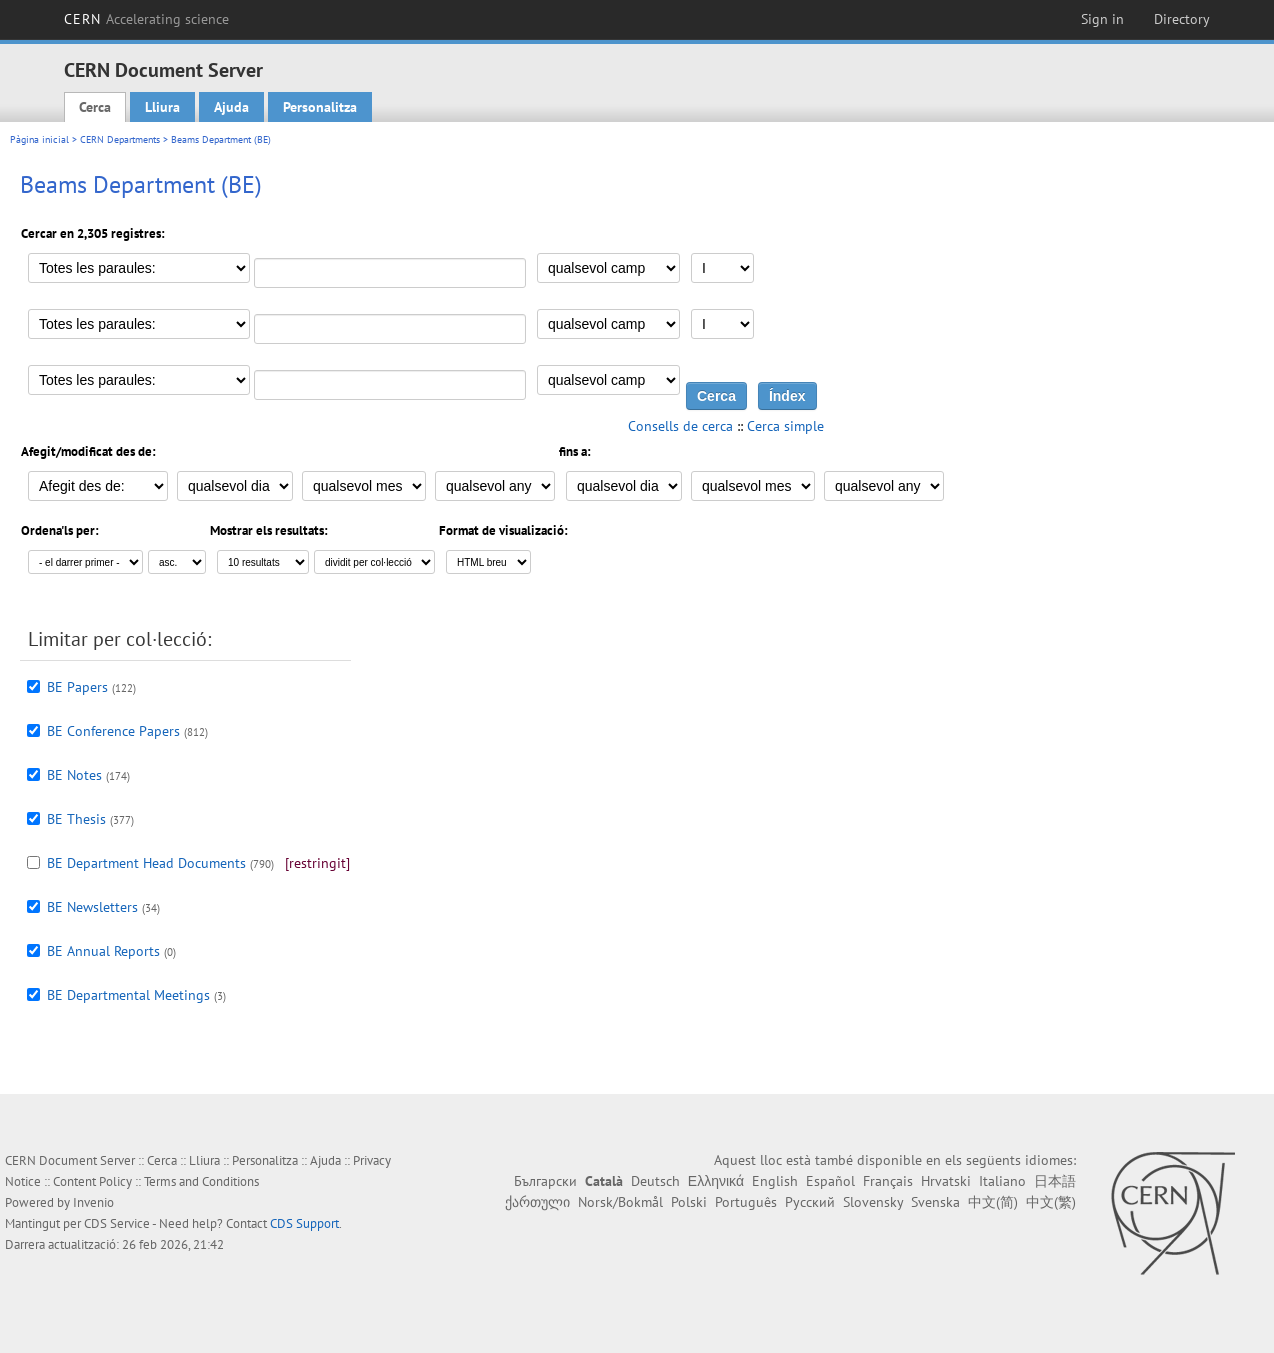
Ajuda (231, 107)
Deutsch (655, 1181)
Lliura (162, 107)
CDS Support (304, 1223)
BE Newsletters (92, 907)
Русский (810, 1202)
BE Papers (77, 687)
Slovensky (873, 1202)
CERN (147, 19)
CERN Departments (120, 139)
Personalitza (320, 107)
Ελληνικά (716, 1181)
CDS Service (117, 1223)
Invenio (93, 1202)
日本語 (1055, 1181)
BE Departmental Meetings (128, 995)
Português (746, 1202)
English (775, 1181)
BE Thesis (76, 819)
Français (888, 1181)
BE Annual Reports (103, 951)
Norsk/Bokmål (620, 1202)
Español (830, 1181)
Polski (689, 1202)
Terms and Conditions (201, 1181)
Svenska (935, 1202)
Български (545, 1181)
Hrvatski (946, 1181)
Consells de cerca (680, 426)
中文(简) (993, 1202)
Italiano (1002, 1181)
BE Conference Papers (113, 731)
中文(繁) (1051, 1202)
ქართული (537, 1202)
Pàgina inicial (39, 139)
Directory (1182, 19)
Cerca (95, 107)
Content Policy (92, 1181)
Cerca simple (785, 426)
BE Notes (74, 775)
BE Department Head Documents (146, 863)
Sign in (1102, 19)
